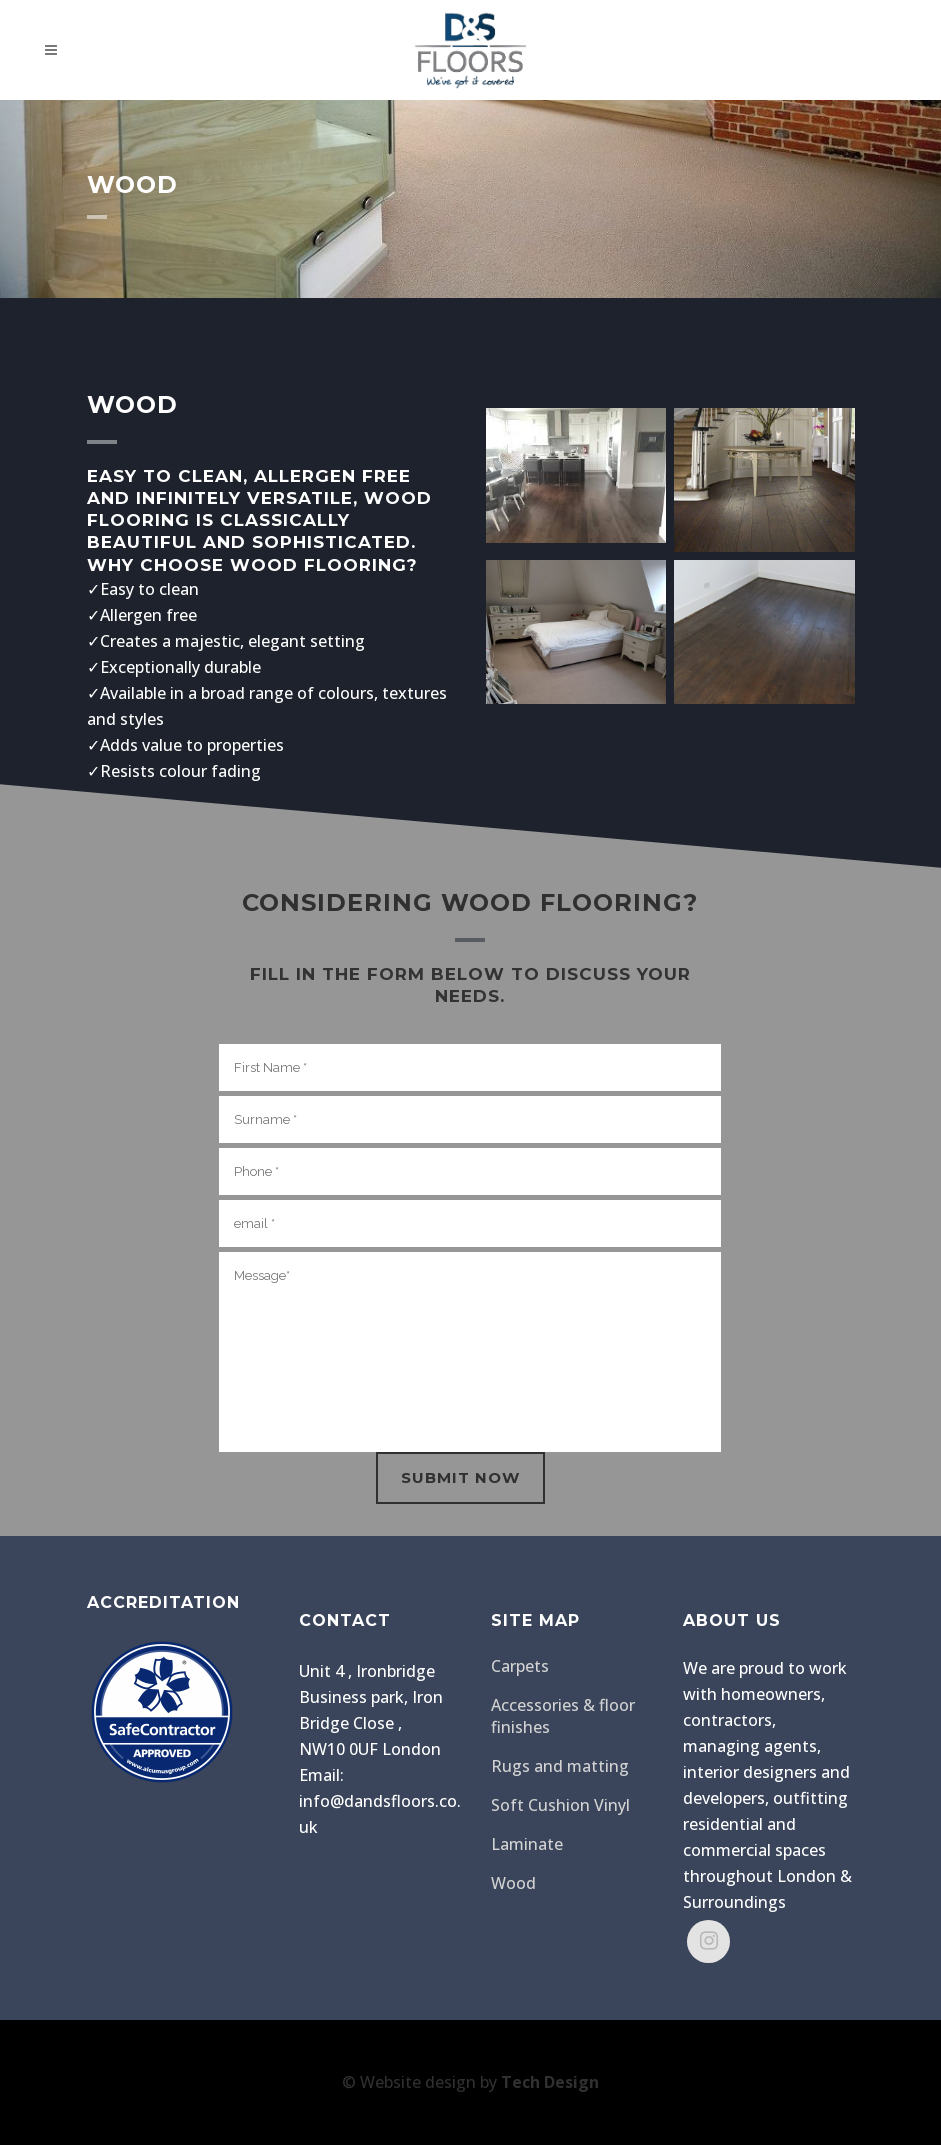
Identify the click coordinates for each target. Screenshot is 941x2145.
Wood (513, 1883)
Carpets (520, 1666)
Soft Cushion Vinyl (560, 1805)
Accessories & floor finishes (563, 1716)
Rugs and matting (560, 1766)
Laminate (527, 1844)
